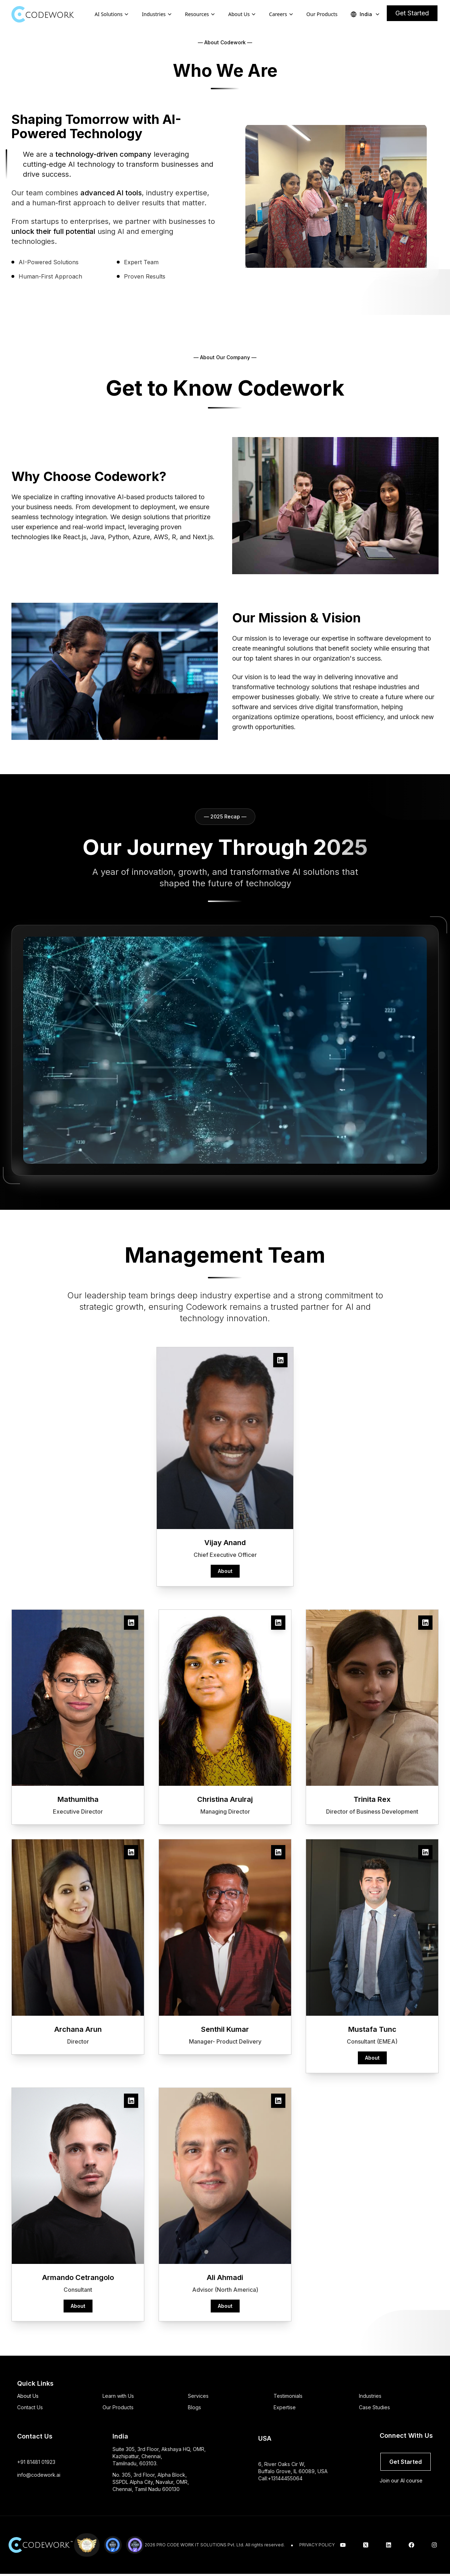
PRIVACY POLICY (317, 2544)
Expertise (285, 2407)
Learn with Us (118, 2396)
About (225, 1571)
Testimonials (288, 2396)
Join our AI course (401, 2480)
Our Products (322, 14)
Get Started (412, 13)
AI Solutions (108, 14)
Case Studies (374, 2407)
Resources (197, 14)
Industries (153, 14)
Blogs (194, 2407)
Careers (278, 14)
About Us (239, 14)
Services (198, 2396)
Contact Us (30, 2407)
